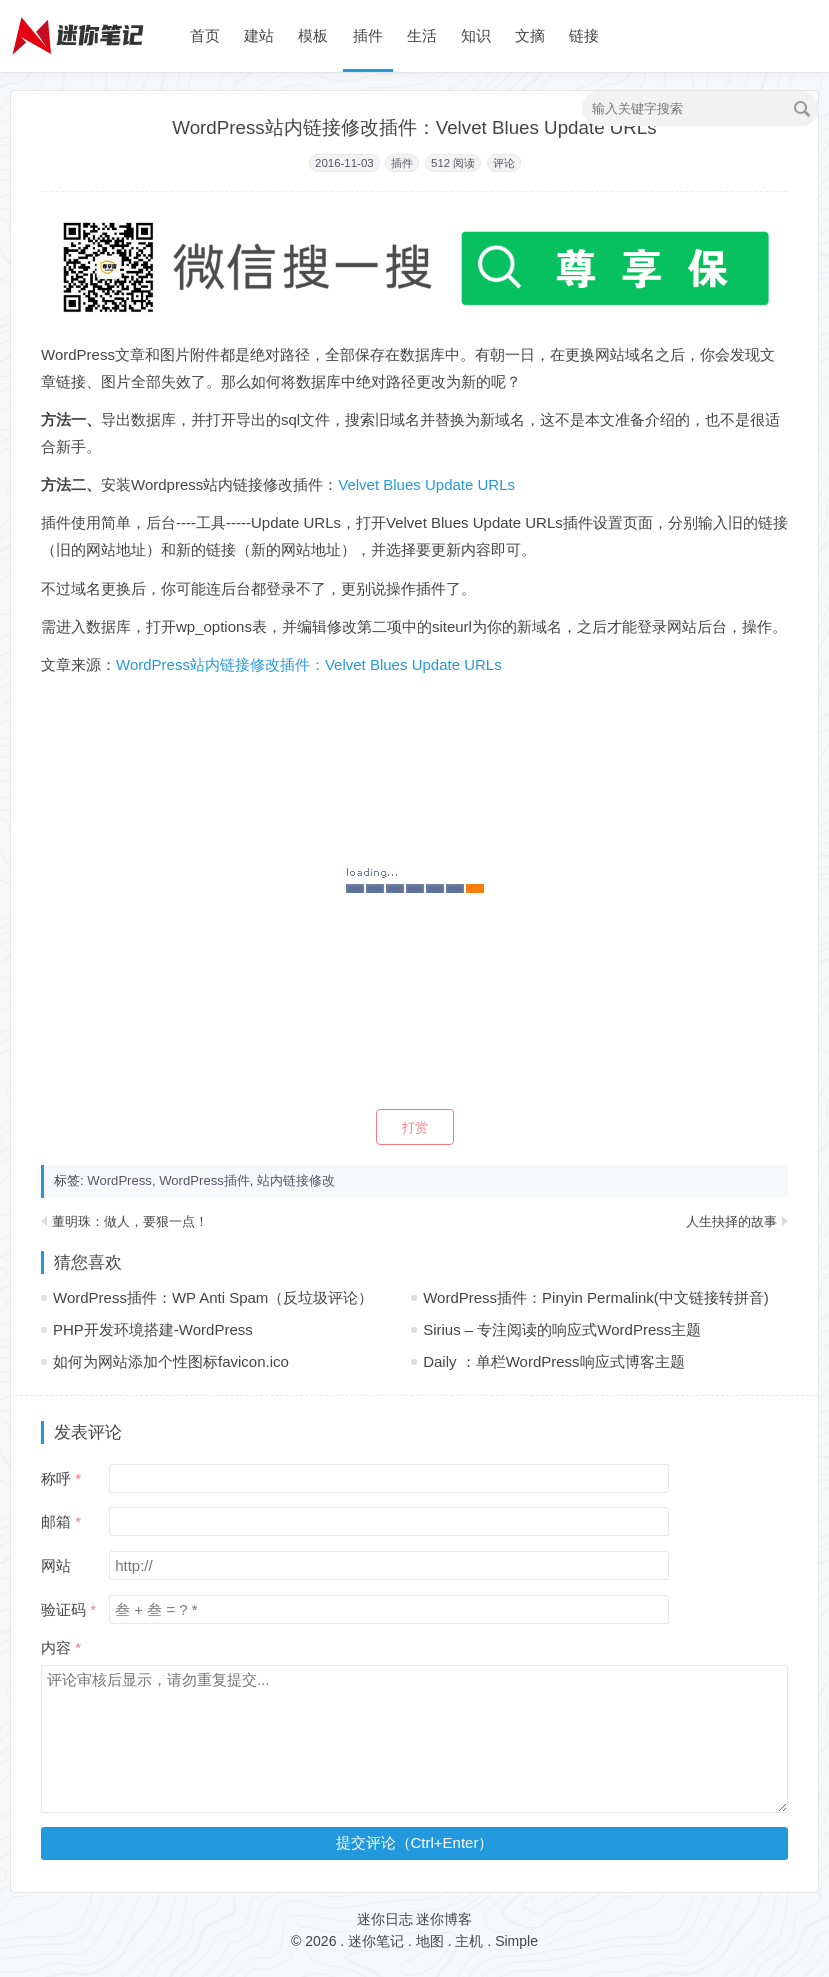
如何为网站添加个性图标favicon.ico (171, 1361)
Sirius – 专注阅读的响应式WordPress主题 (562, 1329)
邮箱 (56, 1521)
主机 (469, 1941)
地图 (430, 1941)
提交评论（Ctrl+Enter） (415, 1842)
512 (440, 163)
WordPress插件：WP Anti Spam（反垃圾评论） (213, 1297)
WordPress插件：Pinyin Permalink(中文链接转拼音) (596, 1297)
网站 (56, 1565)
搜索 (802, 109)
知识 (476, 35)
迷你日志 (385, 1919)
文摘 (530, 35)
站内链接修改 (296, 1180)
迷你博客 (444, 1919)
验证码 (63, 1609)
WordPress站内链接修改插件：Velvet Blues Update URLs (309, 664)
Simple (516, 1941)
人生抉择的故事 (731, 1221)
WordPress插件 (204, 1180)
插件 (368, 35)
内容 (56, 1647)
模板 (313, 35)
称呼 (56, 1478)
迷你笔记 (376, 1941)
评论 (504, 163)
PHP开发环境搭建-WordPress (153, 1329)
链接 (584, 35)
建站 (259, 35)
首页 (205, 35)
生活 (422, 35)
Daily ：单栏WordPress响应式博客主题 (553, 1361)
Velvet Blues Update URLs (426, 484)
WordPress (119, 1180)
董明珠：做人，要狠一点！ (130, 1221)
